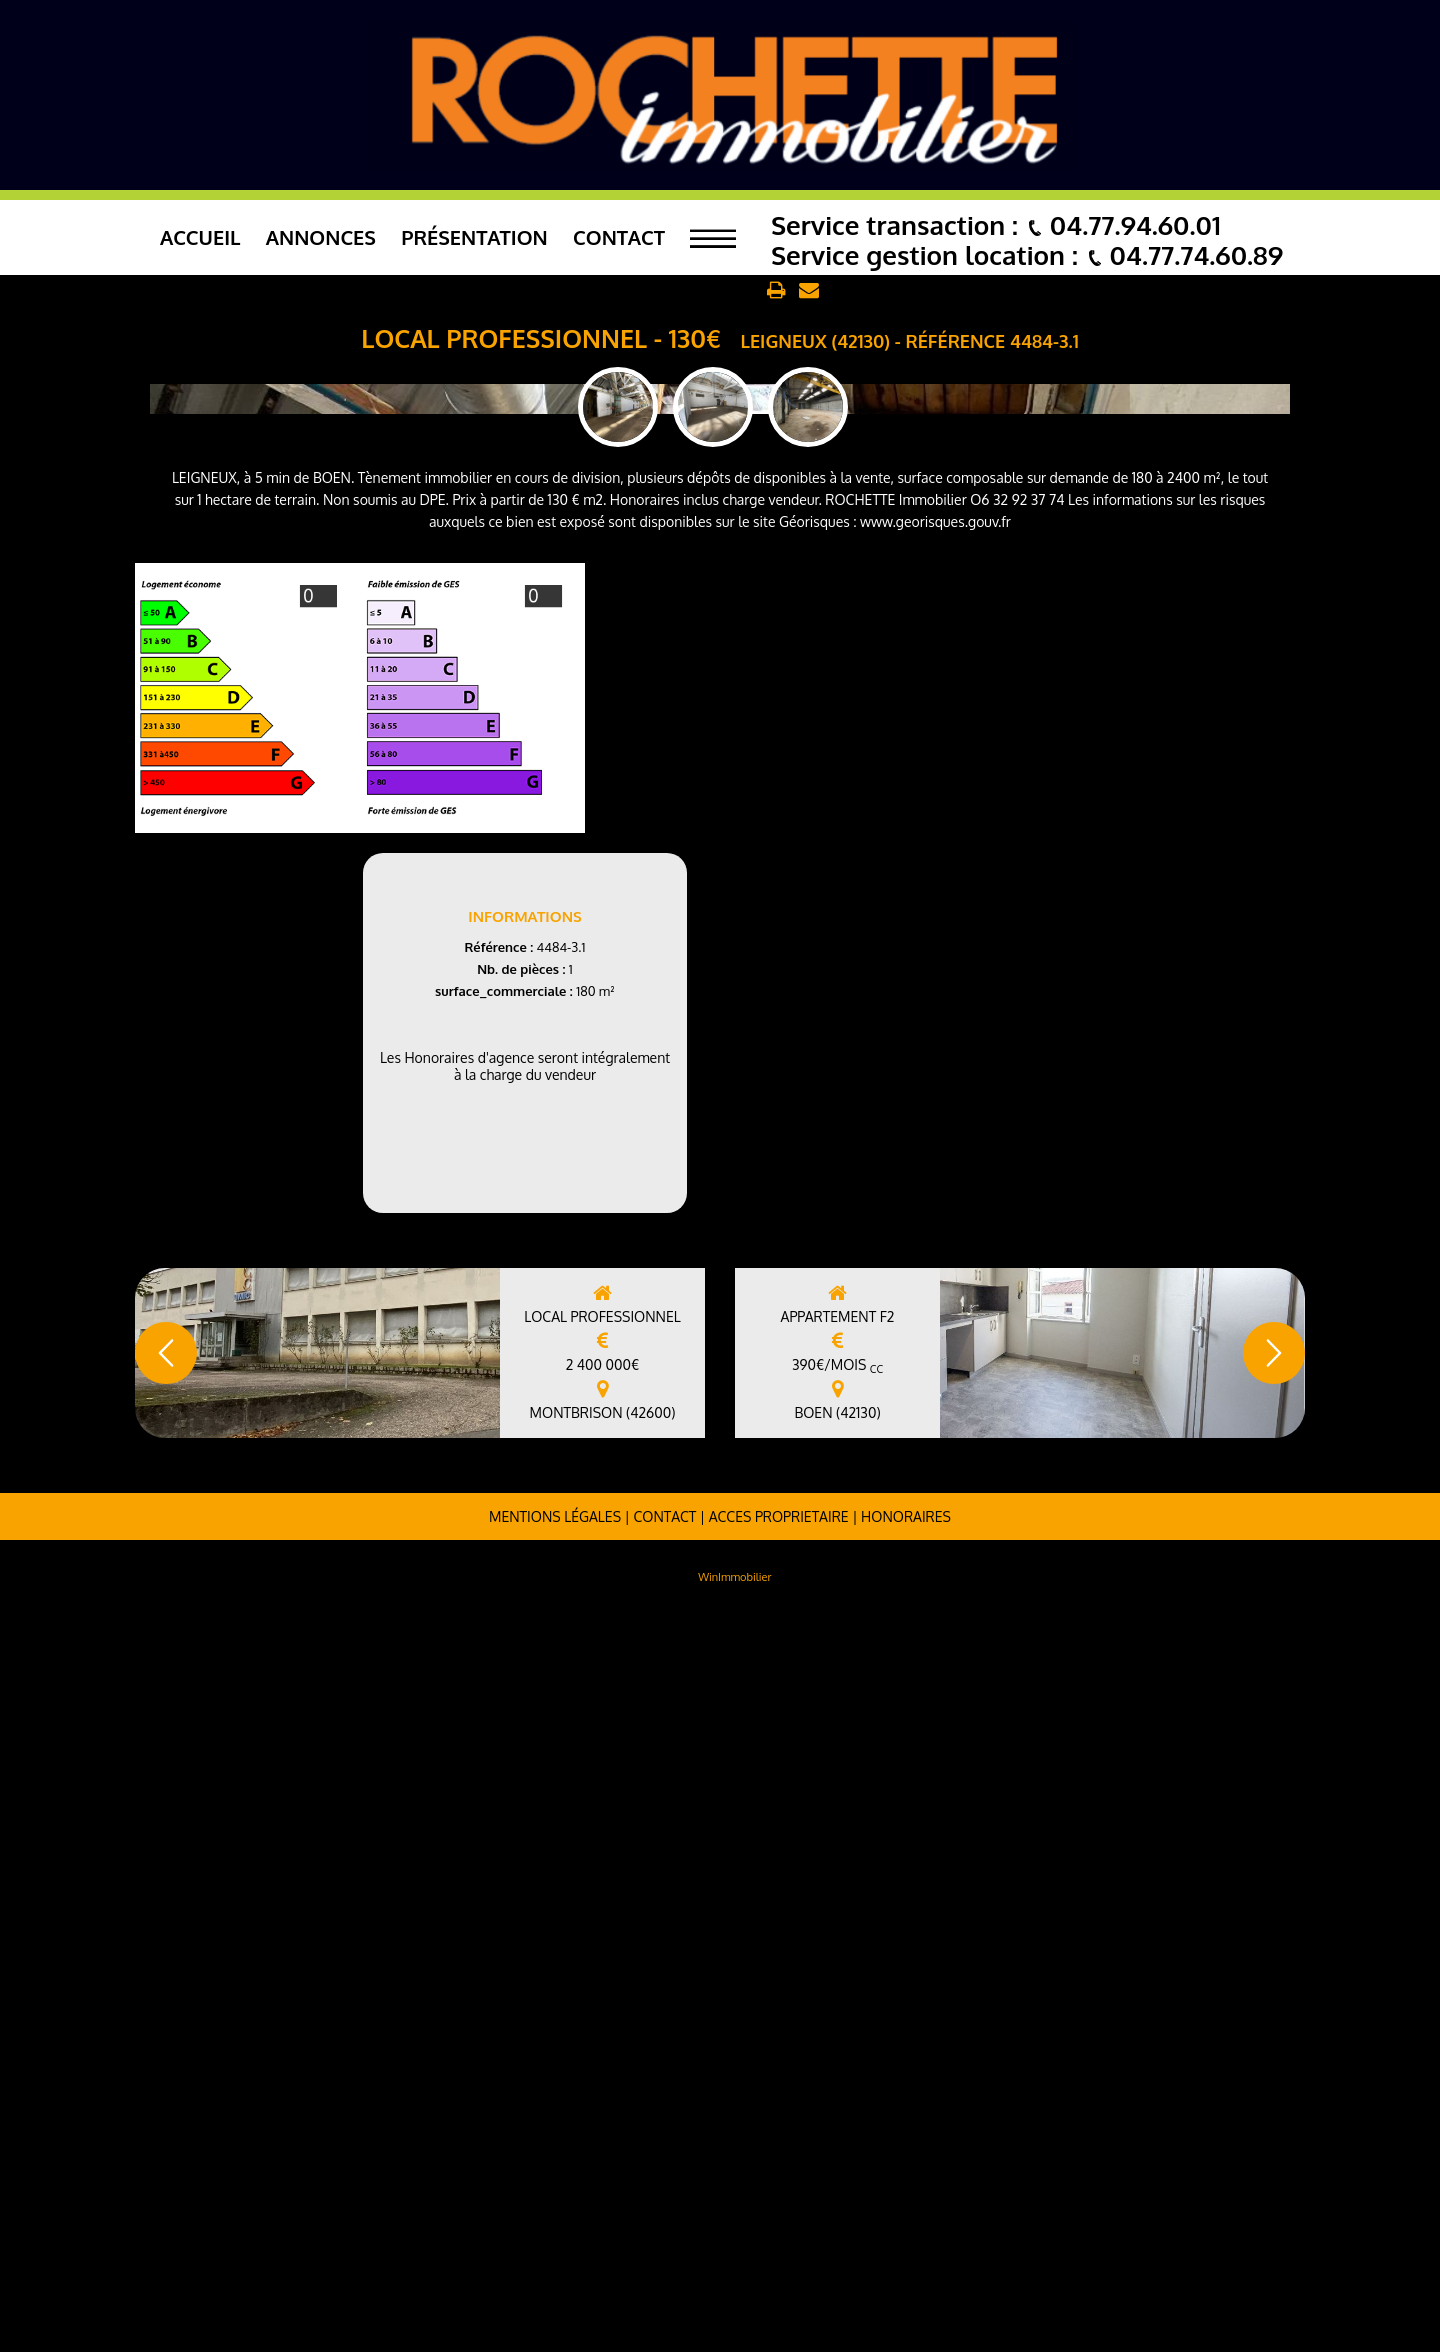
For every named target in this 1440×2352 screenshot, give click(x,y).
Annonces (321, 237)
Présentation (474, 237)
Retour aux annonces (687, 291)
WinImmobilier (734, 2315)
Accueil (200, 237)
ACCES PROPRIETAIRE (779, 2254)
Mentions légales (555, 2254)
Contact (619, 237)
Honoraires (906, 2254)
